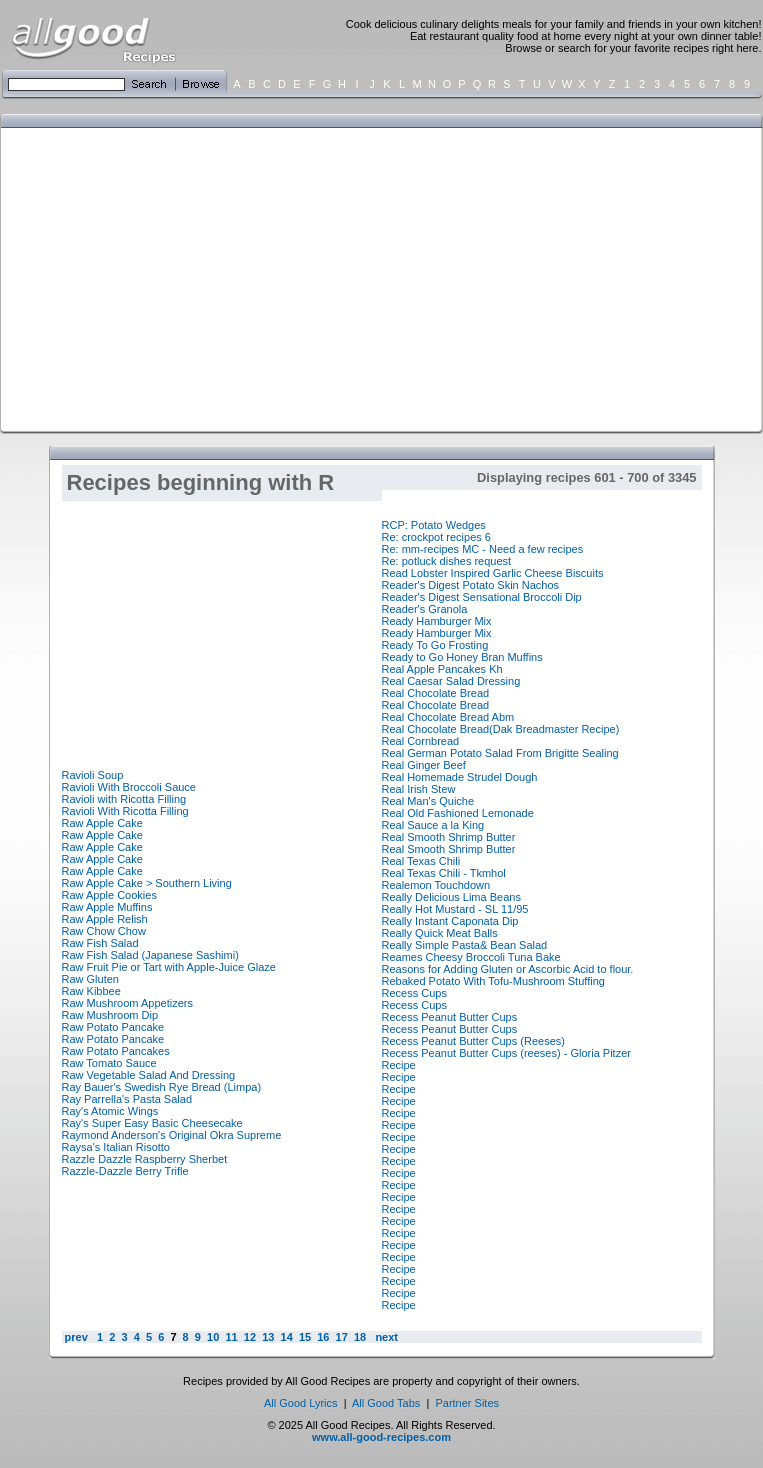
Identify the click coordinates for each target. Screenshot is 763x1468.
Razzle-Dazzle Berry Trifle (125, 1171)
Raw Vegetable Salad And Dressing (149, 1075)
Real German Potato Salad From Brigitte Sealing (500, 753)
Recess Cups (414, 993)
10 (213, 1337)
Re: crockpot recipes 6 (436, 537)
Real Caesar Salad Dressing (451, 681)
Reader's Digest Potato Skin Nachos (471, 585)
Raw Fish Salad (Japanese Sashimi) (150, 955)
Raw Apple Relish (105, 919)
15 (305, 1337)
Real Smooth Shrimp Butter (449, 837)
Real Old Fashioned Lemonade (458, 813)
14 (286, 1337)
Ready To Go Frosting (435, 645)
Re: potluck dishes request (447, 561)
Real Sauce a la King (433, 825)
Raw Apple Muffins (107, 907)
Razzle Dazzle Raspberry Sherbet (145, 1159)
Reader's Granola (425, 609)
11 (231, 1337)
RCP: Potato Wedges (434, 525)
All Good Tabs (386, 1403)
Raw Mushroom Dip (110, 1015)
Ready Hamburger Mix (437, 621)
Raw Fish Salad (100, 943)
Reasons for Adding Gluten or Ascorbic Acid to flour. (508, 969)
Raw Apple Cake (102, 823)
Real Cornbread (421, 741)
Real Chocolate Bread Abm (448, 717)
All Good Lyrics (301, 1403)
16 (323, 1337)
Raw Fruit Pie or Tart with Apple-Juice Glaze (169, 967)
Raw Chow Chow (104, 931)
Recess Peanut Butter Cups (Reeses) (473, 1041)
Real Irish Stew (419, 789)
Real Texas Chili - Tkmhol (444, 873)
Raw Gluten (90, 979)
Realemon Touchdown (436, 885)
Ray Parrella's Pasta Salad (127, 1099)
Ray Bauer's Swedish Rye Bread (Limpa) (162, 1087)
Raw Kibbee (91, 991)
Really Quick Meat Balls (440, 933)
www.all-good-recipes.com (381, 1437)
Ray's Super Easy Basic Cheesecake (152, 1123)
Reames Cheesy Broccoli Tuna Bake (471, 957)
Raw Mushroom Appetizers (127, 1003)
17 (342, 1337)
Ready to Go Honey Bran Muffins (462, 657)
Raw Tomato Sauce (109, 1063)
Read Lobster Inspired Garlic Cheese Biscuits (493, 573)
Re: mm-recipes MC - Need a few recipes (483, 549)
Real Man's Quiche (428, 801)
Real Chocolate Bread (436, 693)
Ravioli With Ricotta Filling (125, 811)
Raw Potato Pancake (113, 1027)
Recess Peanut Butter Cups (450, 1017)
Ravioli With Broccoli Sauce (129, 787)
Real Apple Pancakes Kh (442, 669)
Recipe (399, 1065)
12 (250, 1337)
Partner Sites (467, 1403)
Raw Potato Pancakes (116, 1051)
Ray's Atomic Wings (110, 1111)
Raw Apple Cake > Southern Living (147, 883)
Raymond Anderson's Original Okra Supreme (172, 1135)
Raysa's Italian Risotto (116, 1147)
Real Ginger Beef (424, 765)
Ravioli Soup (93, 775)
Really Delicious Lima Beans (451, 897)
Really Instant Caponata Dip (450, 921)
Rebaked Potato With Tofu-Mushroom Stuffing (493, 981)
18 (360, 1337)
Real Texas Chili (421, 861)
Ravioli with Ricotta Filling (124, 799)
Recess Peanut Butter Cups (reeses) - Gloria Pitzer (506, 1053)
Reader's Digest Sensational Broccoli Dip (482, 597)
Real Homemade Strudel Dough (460, 777)
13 (268, 1337)
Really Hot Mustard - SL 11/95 (455, 909)
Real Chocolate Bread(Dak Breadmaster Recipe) (501, 729)
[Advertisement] (272, 278)
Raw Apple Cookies (109, 895)
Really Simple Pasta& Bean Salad (465, 945)
